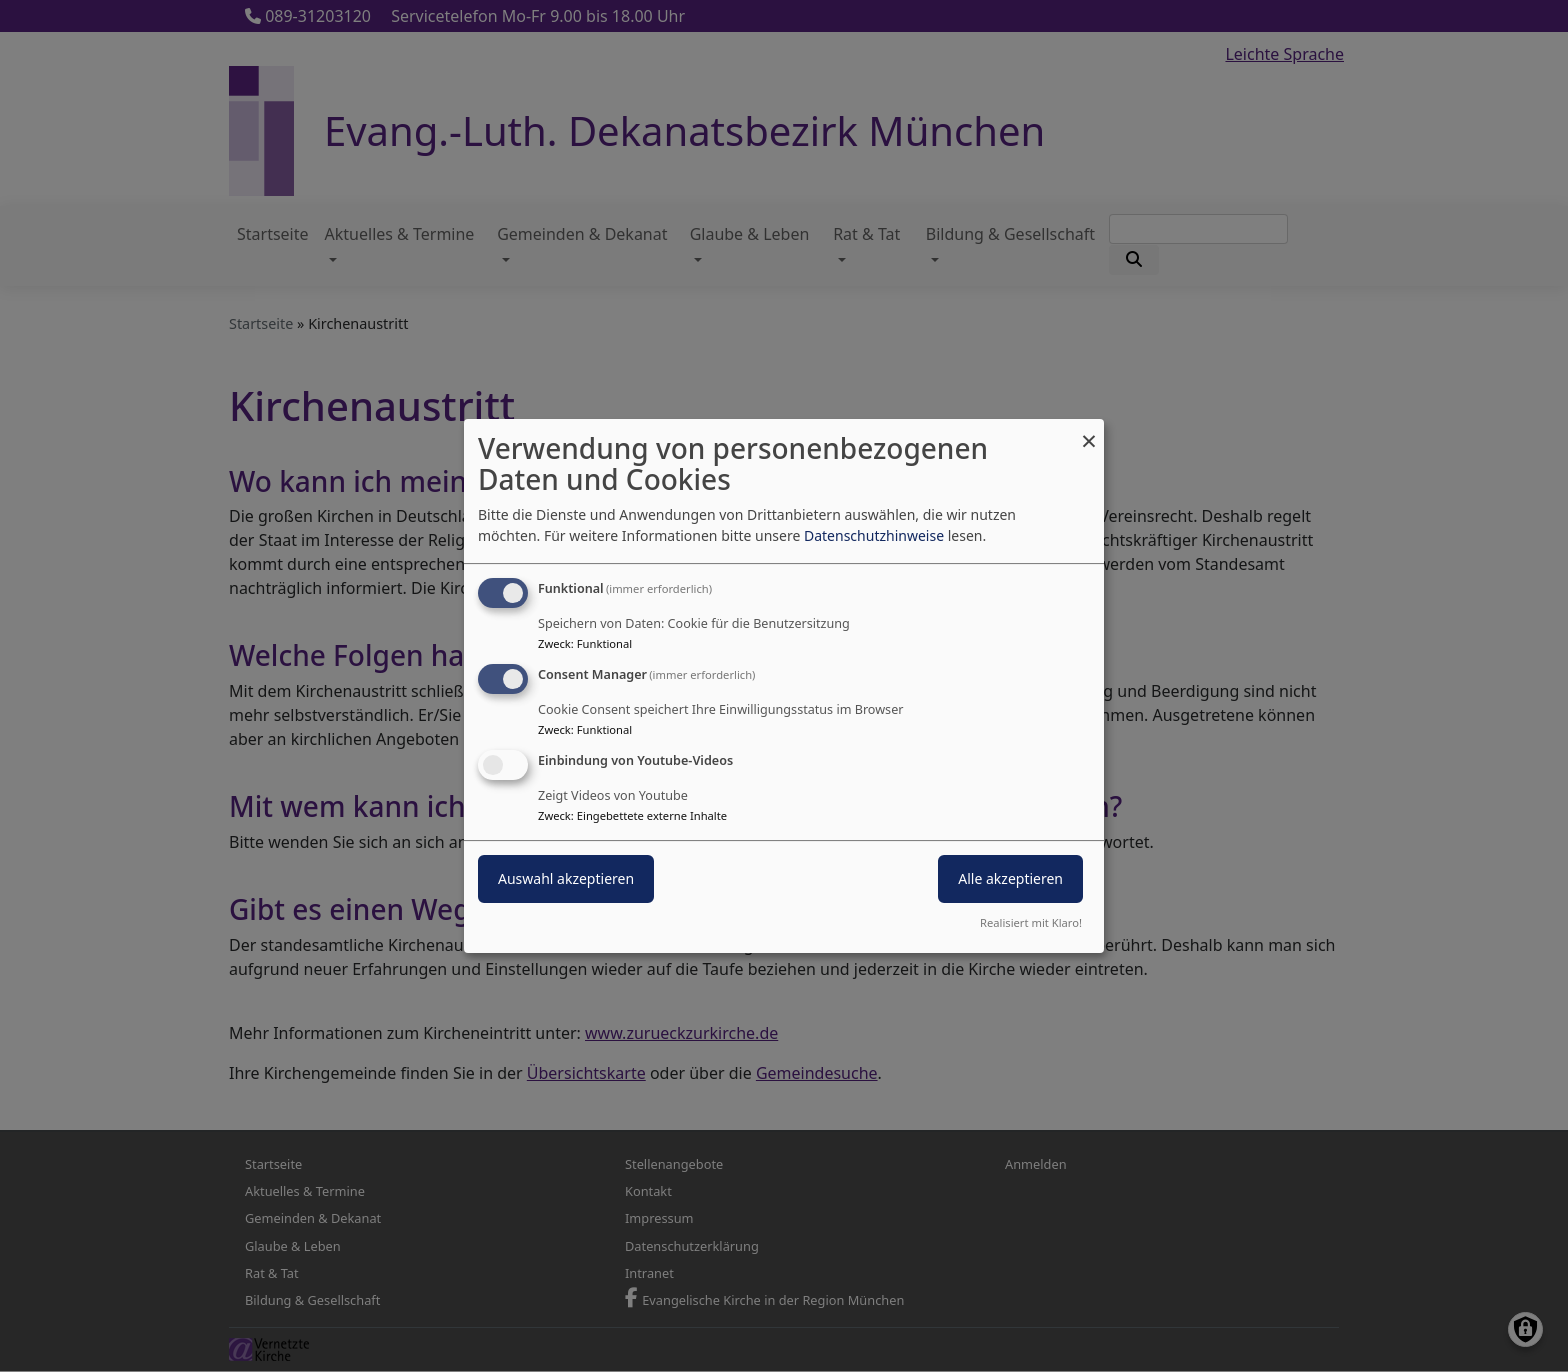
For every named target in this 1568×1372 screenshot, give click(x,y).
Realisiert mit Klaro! (1031, 922)
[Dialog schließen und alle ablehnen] (1089, 431)
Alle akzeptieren (1010, 878)
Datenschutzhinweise (874, 535)
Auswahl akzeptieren (566, 878)
